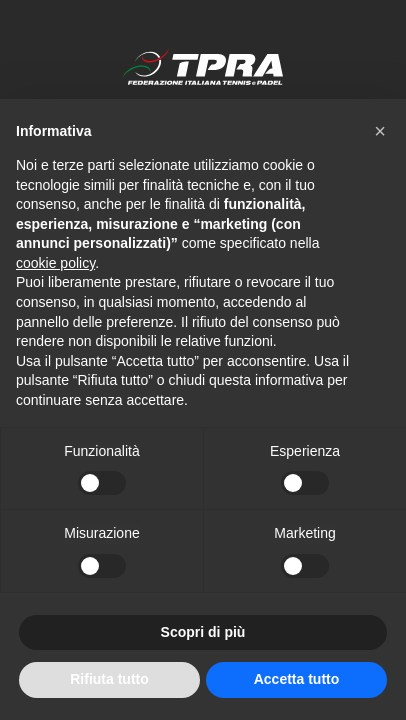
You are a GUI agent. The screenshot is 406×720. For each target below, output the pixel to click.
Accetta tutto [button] (297, 679)
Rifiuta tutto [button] (109, 679)
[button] (380, 131)
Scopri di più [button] (203, 632)
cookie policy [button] (55, 263)
